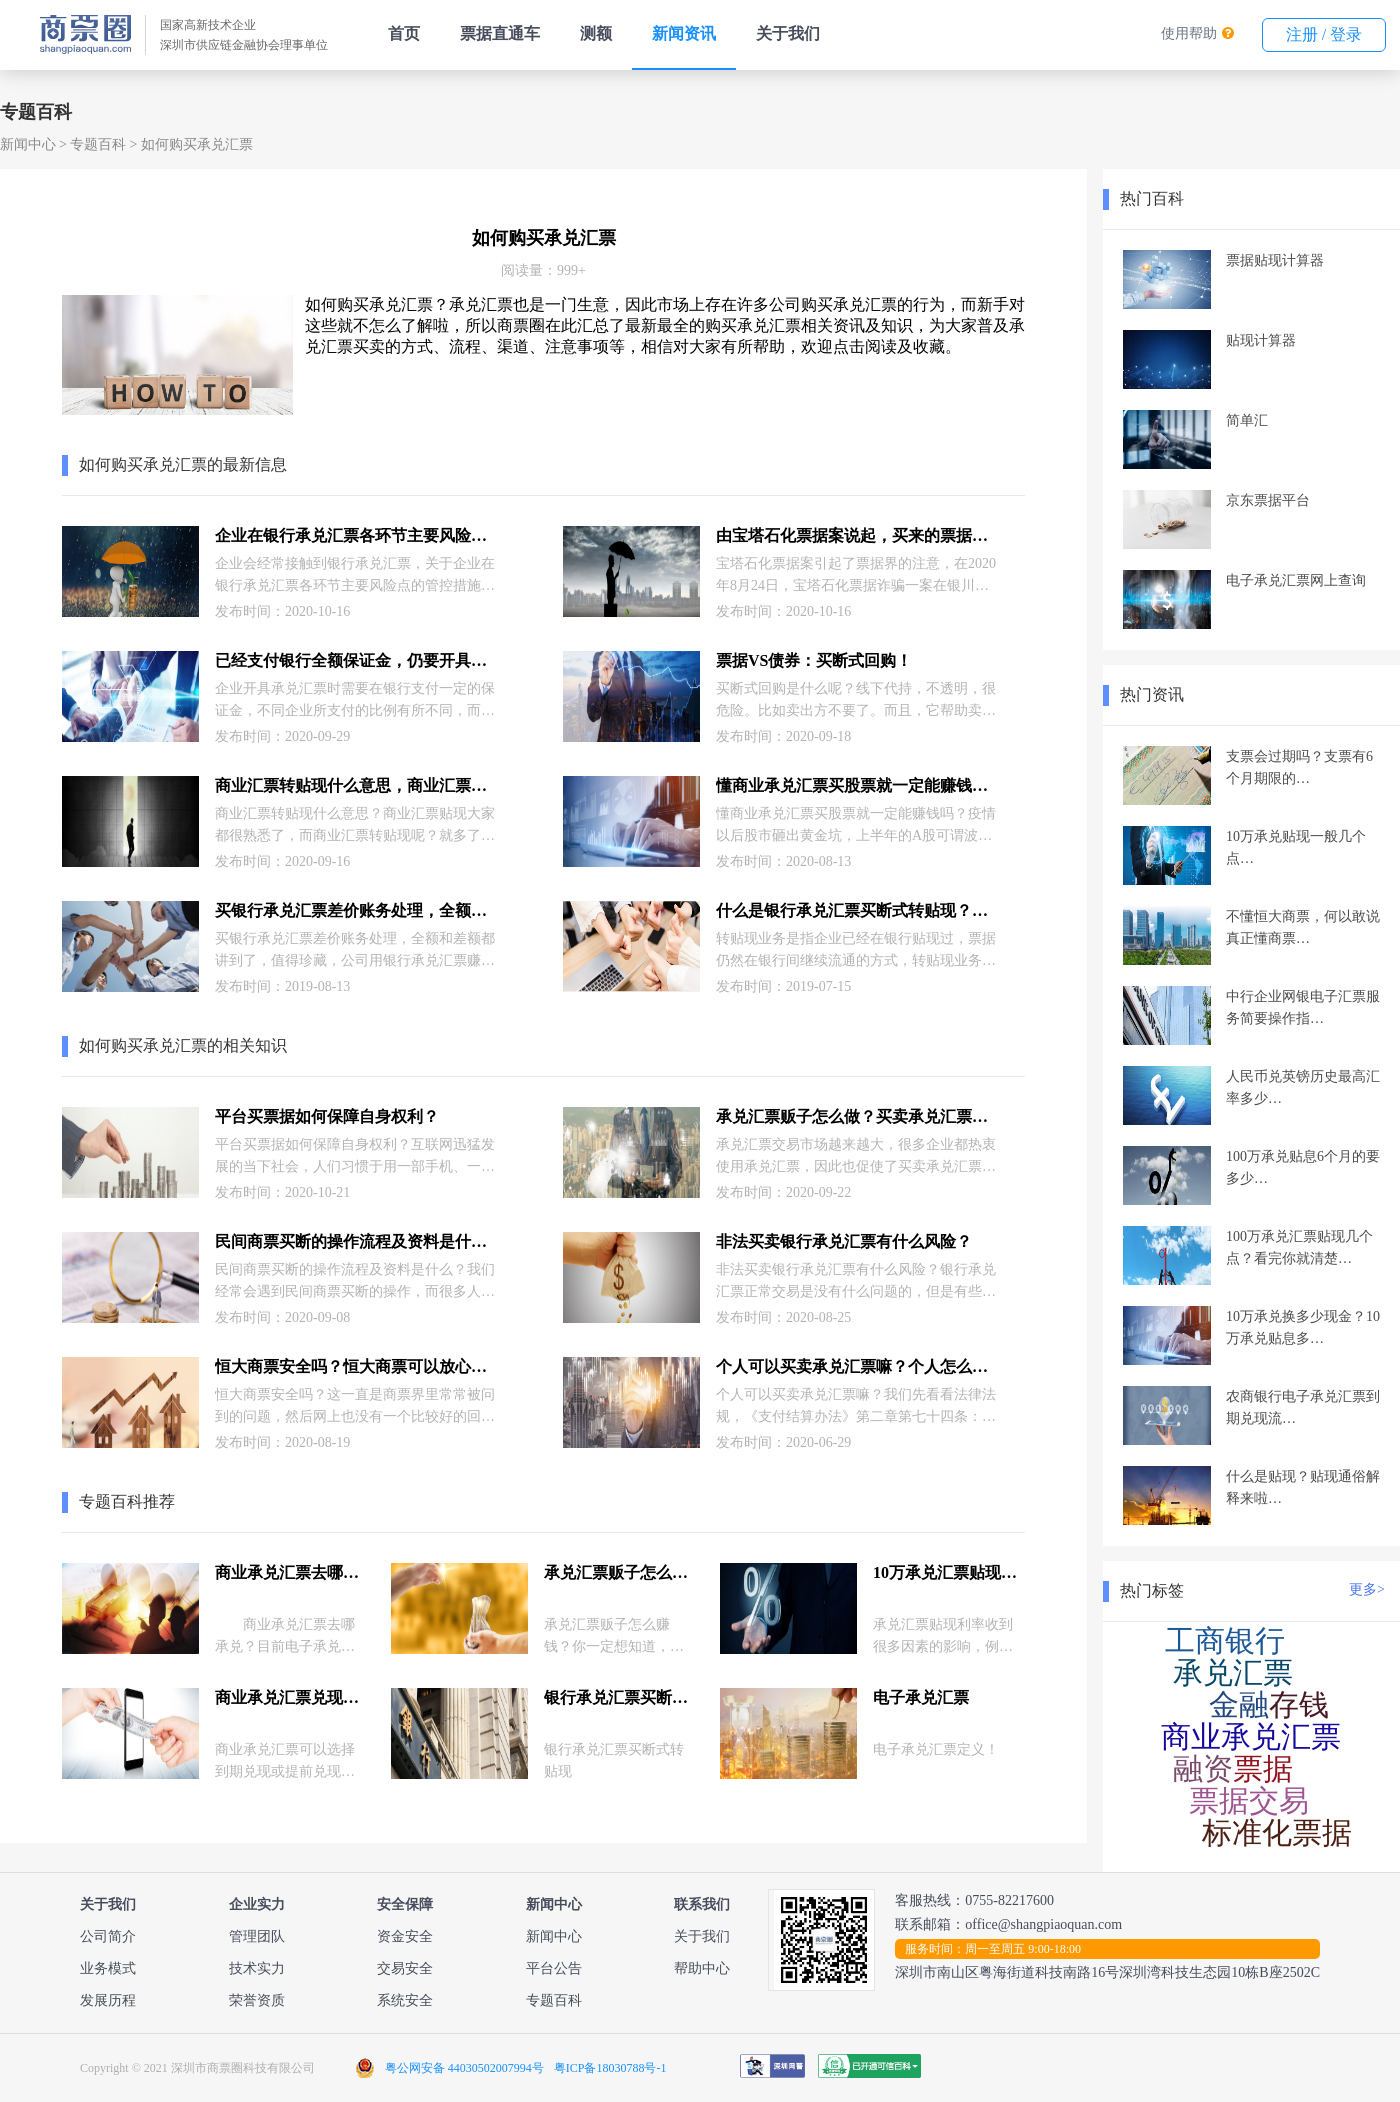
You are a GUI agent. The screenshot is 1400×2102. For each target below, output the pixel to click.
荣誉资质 (257, 2000)
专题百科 (98, 144)
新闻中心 (28, 144)
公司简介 (108, 1936)
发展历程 (108, 2000)
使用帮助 (1189, 33)
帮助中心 (702, 1968)
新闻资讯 (684, 33)
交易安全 (405, 1968)
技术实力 (257, 1968)
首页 (404, 33)
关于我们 (788, 33)
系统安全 (405, 2000)
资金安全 (405, 1936)
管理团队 (257, 1936)
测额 (596, 33)
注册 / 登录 (1324, 34)
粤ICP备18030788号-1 (610, 2068)
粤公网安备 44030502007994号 (464, 2068)
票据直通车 (500, 33)
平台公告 (554, 1968)
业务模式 (108, 1968)
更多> (1367, 1589)
